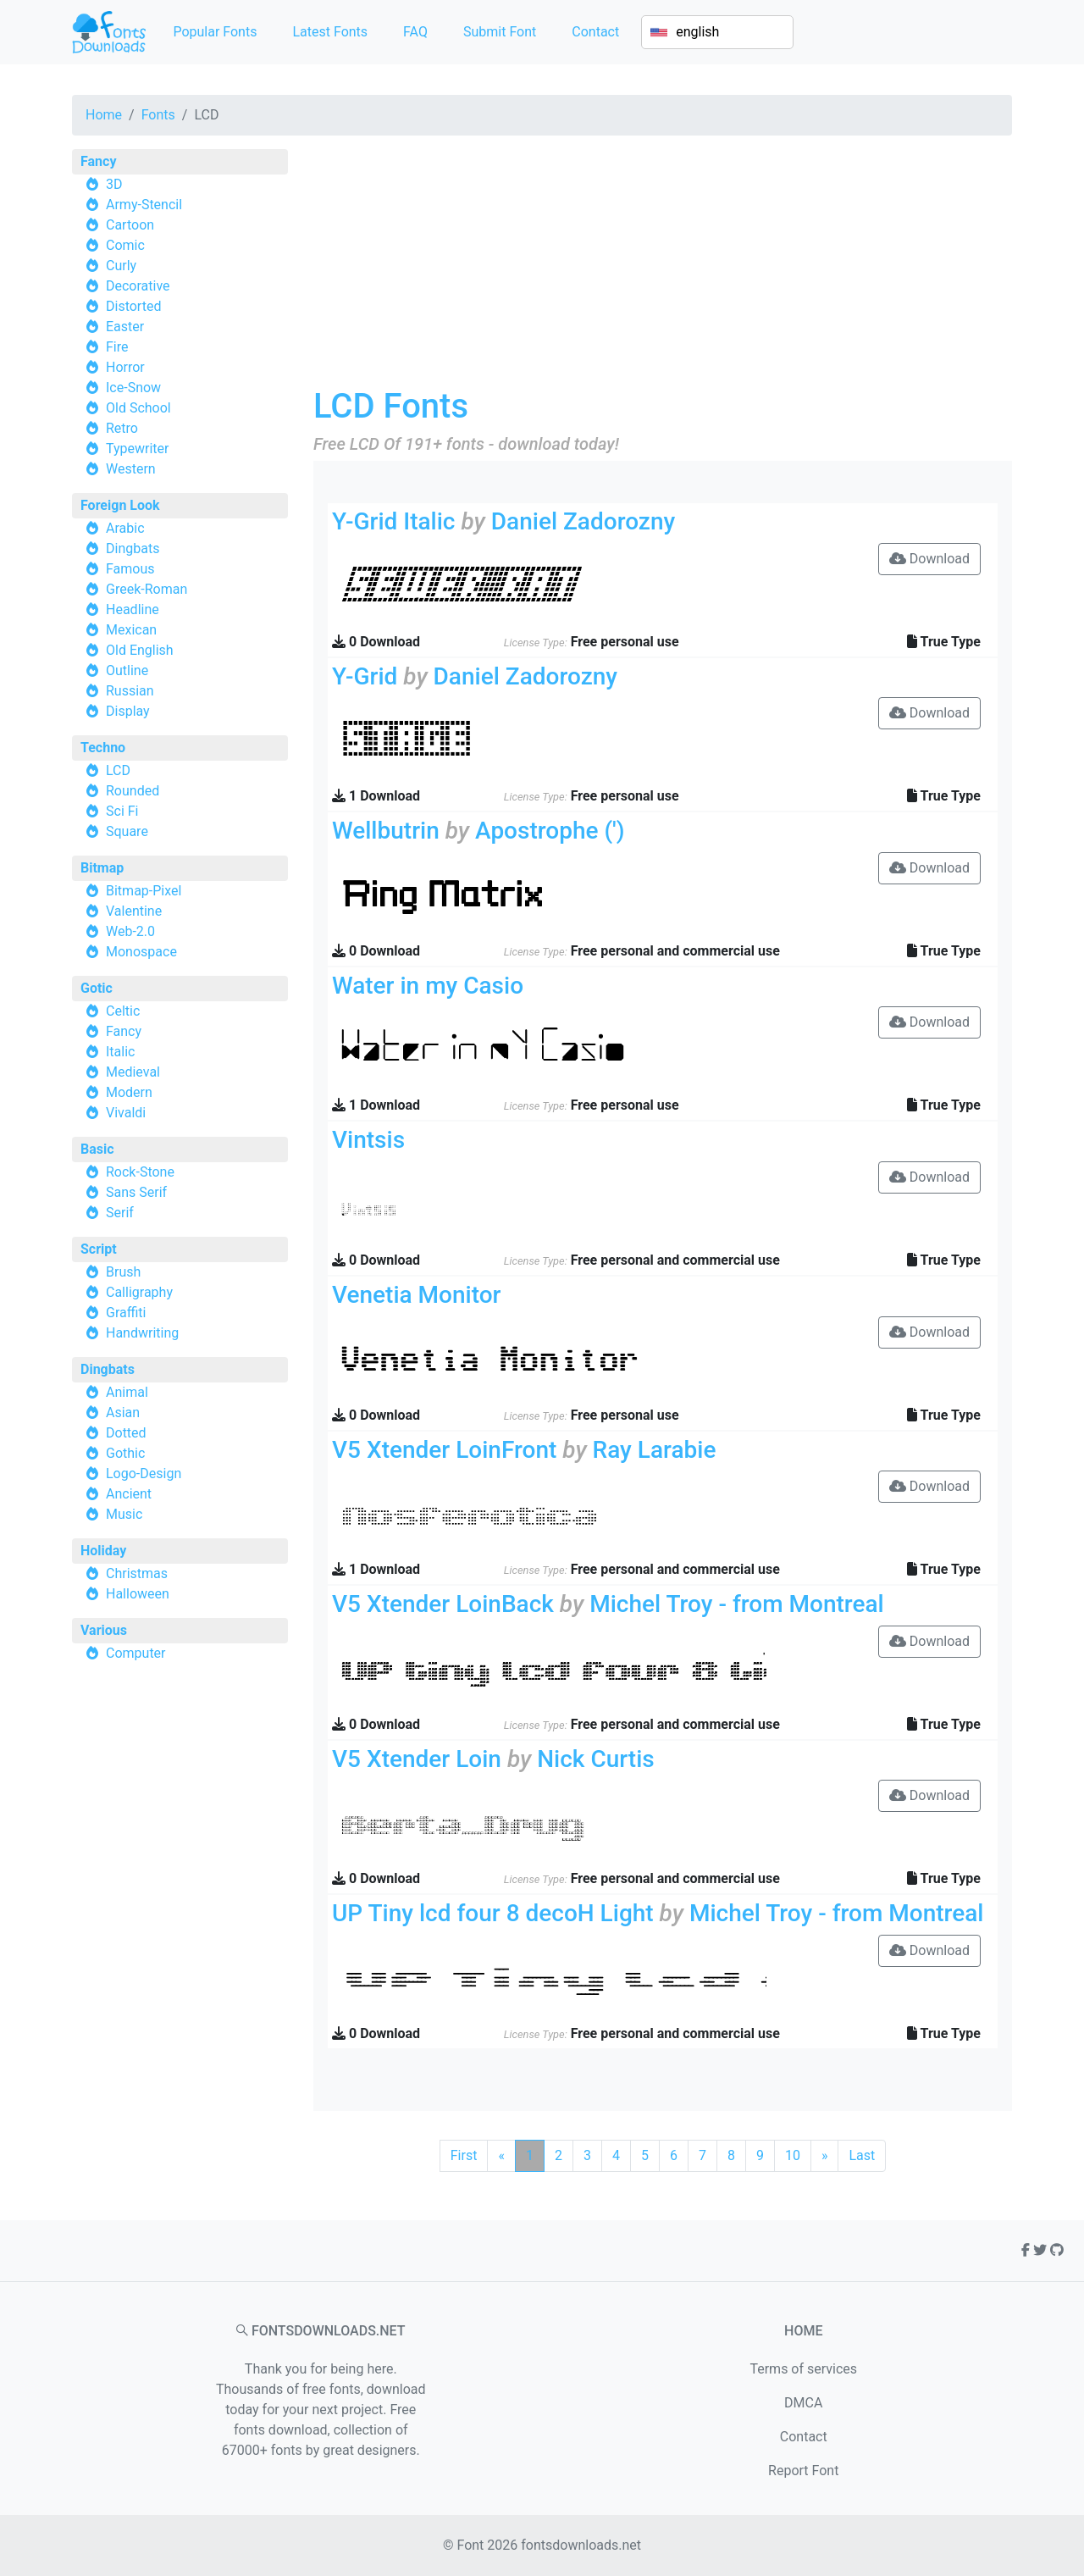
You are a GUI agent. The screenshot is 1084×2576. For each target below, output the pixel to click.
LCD (118, 770)
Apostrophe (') (550, 831)
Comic (125, 245)
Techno (102, 748)
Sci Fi (122, 811)
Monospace (141, 952)
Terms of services (803, 2369)
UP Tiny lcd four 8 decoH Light (493, 1913)
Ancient (129, 1494)
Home (104, 115)
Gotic (96, 988)
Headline (132, 609)
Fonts (158, 115)
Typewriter (137, 448)
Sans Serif (136, 1192)
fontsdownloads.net (581, 2545)
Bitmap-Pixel (143, 891)
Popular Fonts (215, 32)
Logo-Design (143, 1473)
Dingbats (132, 548)
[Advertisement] (662, 267)
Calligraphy (139, 1292)
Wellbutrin (386, 831)
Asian (123, 1412)
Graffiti (126, 1313)
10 (792, 2155)
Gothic (125, 1453)
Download (929, 559)
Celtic (123, 1011)
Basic (97, 1149)
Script (98, 1249)
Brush (123, 1272)
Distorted (133, 306)
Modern (129, 1092)
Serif (120, 1213)
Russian (130, 691)
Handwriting (142, 1333)
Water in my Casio (427, 986)
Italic (120, 1052)
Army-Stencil (144, 205)
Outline (127, 670)
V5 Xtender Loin (416, 1759)
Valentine (134, 911)
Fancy (98, 161)
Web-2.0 (130, 931)
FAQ (415, 32)
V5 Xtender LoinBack (443, 1604)
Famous (130, 569)
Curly (121, 266)
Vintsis (368, 1140)
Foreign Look (120, 505)
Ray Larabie (654, 1450)
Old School (138, 408)
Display (128, 711)
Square (127, 831)
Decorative (138, 286)
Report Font (803, 2470)
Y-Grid (364, 676)
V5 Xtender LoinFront (444, 1450)
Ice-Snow (133, 387)
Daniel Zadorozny (583, 521)
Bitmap (102, 868)
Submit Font (499, 32)
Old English (140, 650)
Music (124, 1514)
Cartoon (130, 225)
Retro (122, 428)
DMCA (803, 2403)
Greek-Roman (146, 589)
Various (103, 1630)
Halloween (137, 1594)
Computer (136, 1653)
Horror (125, 367)
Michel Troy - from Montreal (736, 1604)
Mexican (131, 630)
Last (862, 2155)
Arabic (125, 528)
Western (131, 469)
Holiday (103, 1551)
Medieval (133, 1072)
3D (114, 184)
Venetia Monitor (416, 1295)
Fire (117, 347)
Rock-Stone (140, 1172)
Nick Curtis (595, 1759)
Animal (127, 1392)
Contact (595, 32)
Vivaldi (126, 1113)
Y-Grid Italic (394, 521)
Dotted (126, 1433)
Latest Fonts (330, 32)
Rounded (132, 791)
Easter (125, 327)
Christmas (137, 1573)
